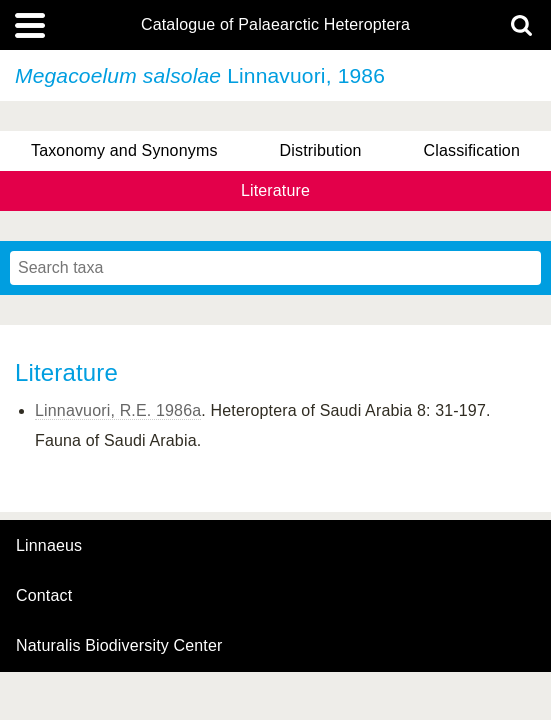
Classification (471, 150)
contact (44, 595)
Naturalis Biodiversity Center (119, 646)
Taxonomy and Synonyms (124, 150)
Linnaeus (49, 546)
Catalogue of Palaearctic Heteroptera (275, 25)
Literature (275, 190)
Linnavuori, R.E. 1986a (118, 410)
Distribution (321, 150)
